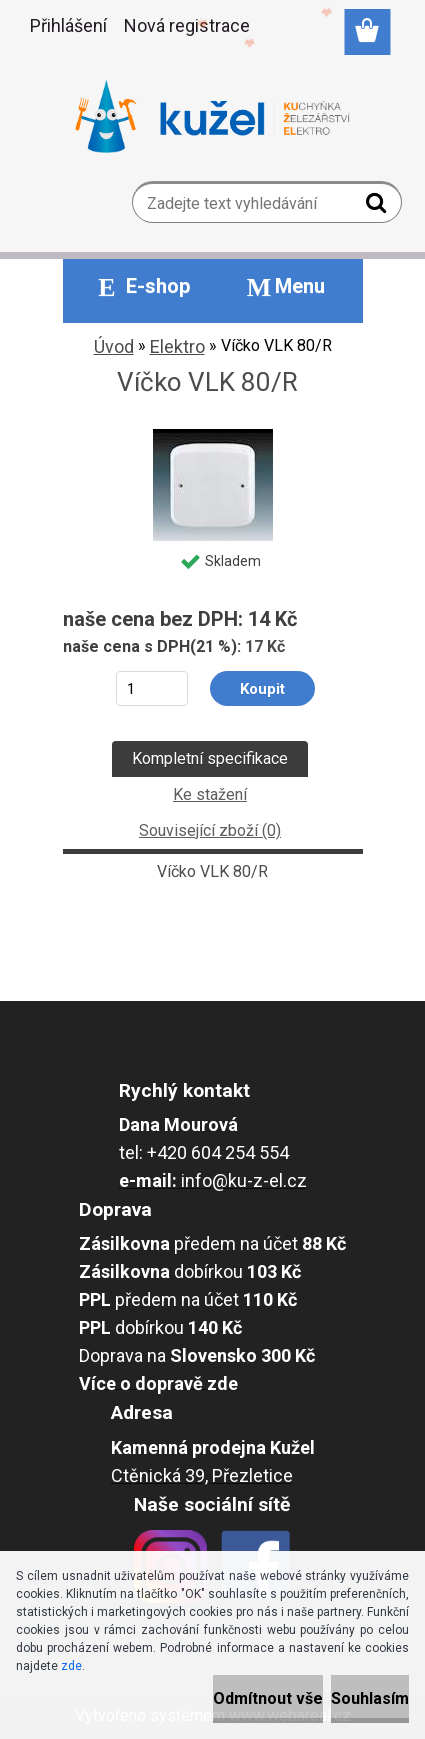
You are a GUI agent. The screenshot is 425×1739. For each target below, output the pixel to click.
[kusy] (151, 688)
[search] (378, 207)
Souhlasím (370, 1698)
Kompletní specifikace (210, 758)
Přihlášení (68, 25)
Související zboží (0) (210, 830)
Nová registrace (187, 25)
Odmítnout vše (268, 1698)
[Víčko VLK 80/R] (213, 436)
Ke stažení (210, 794)
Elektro (177, 346)
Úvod (114, 346)
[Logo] (212, 117)
